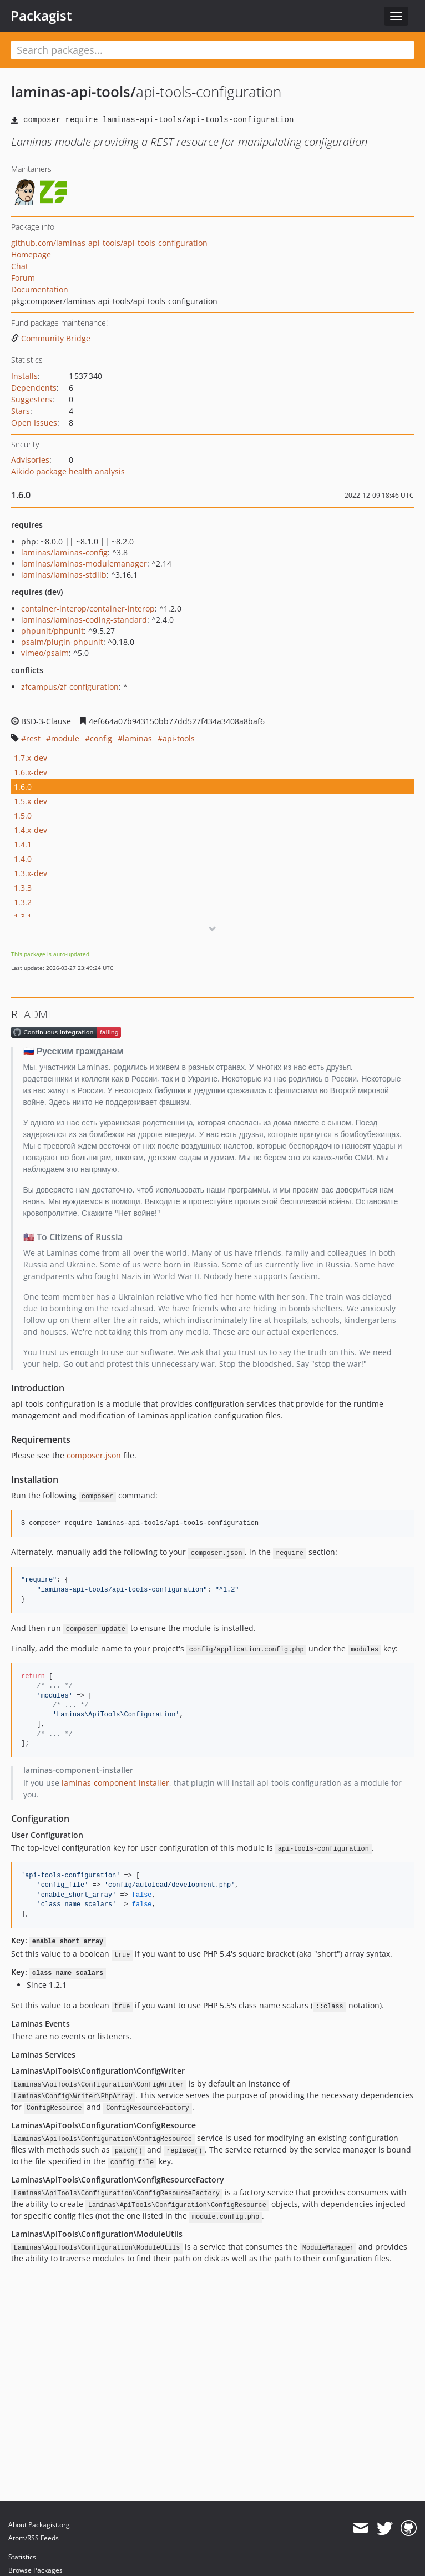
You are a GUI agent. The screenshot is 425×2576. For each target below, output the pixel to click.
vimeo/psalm (45, 653)
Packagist (41, 15)
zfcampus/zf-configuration (70, 686)
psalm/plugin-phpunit (62, 642)
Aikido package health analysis (68, 471)
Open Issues (34, 422)
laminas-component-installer (115, 1782)
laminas (137, 738)
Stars (20, 411)
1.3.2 (23, 902)
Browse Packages (35, 2570)
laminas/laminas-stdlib (64, 574)
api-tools (179, 738)
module (65, 738)
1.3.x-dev (30, 873)
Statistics (22, 2557)
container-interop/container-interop (88, 608)
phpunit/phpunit (52, 630)
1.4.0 (23, 858)
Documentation (39, 289)
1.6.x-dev (30, 772)
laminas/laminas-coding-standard (84, 619)
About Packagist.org (39, 2524)
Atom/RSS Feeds (33, 2538)
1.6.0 (23, 786)
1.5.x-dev (30, 801)
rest (33, 738)
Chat (19, 266)
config (101, 738)
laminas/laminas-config (64, 552)
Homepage (31, 254)
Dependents (34, 387)
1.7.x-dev (30, 757)
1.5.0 (23, 815)
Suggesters (31, 399)
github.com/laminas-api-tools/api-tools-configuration (109, 243)
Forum (23, 277)
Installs (24, 376)
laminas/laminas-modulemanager (84, 563)
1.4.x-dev (30, 830)
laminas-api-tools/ (73, 92)
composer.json (94, 1455)
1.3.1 (23, 916)
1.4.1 (23, 844)
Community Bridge (50, 338)
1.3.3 (23, 887)
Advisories (30, 459)
